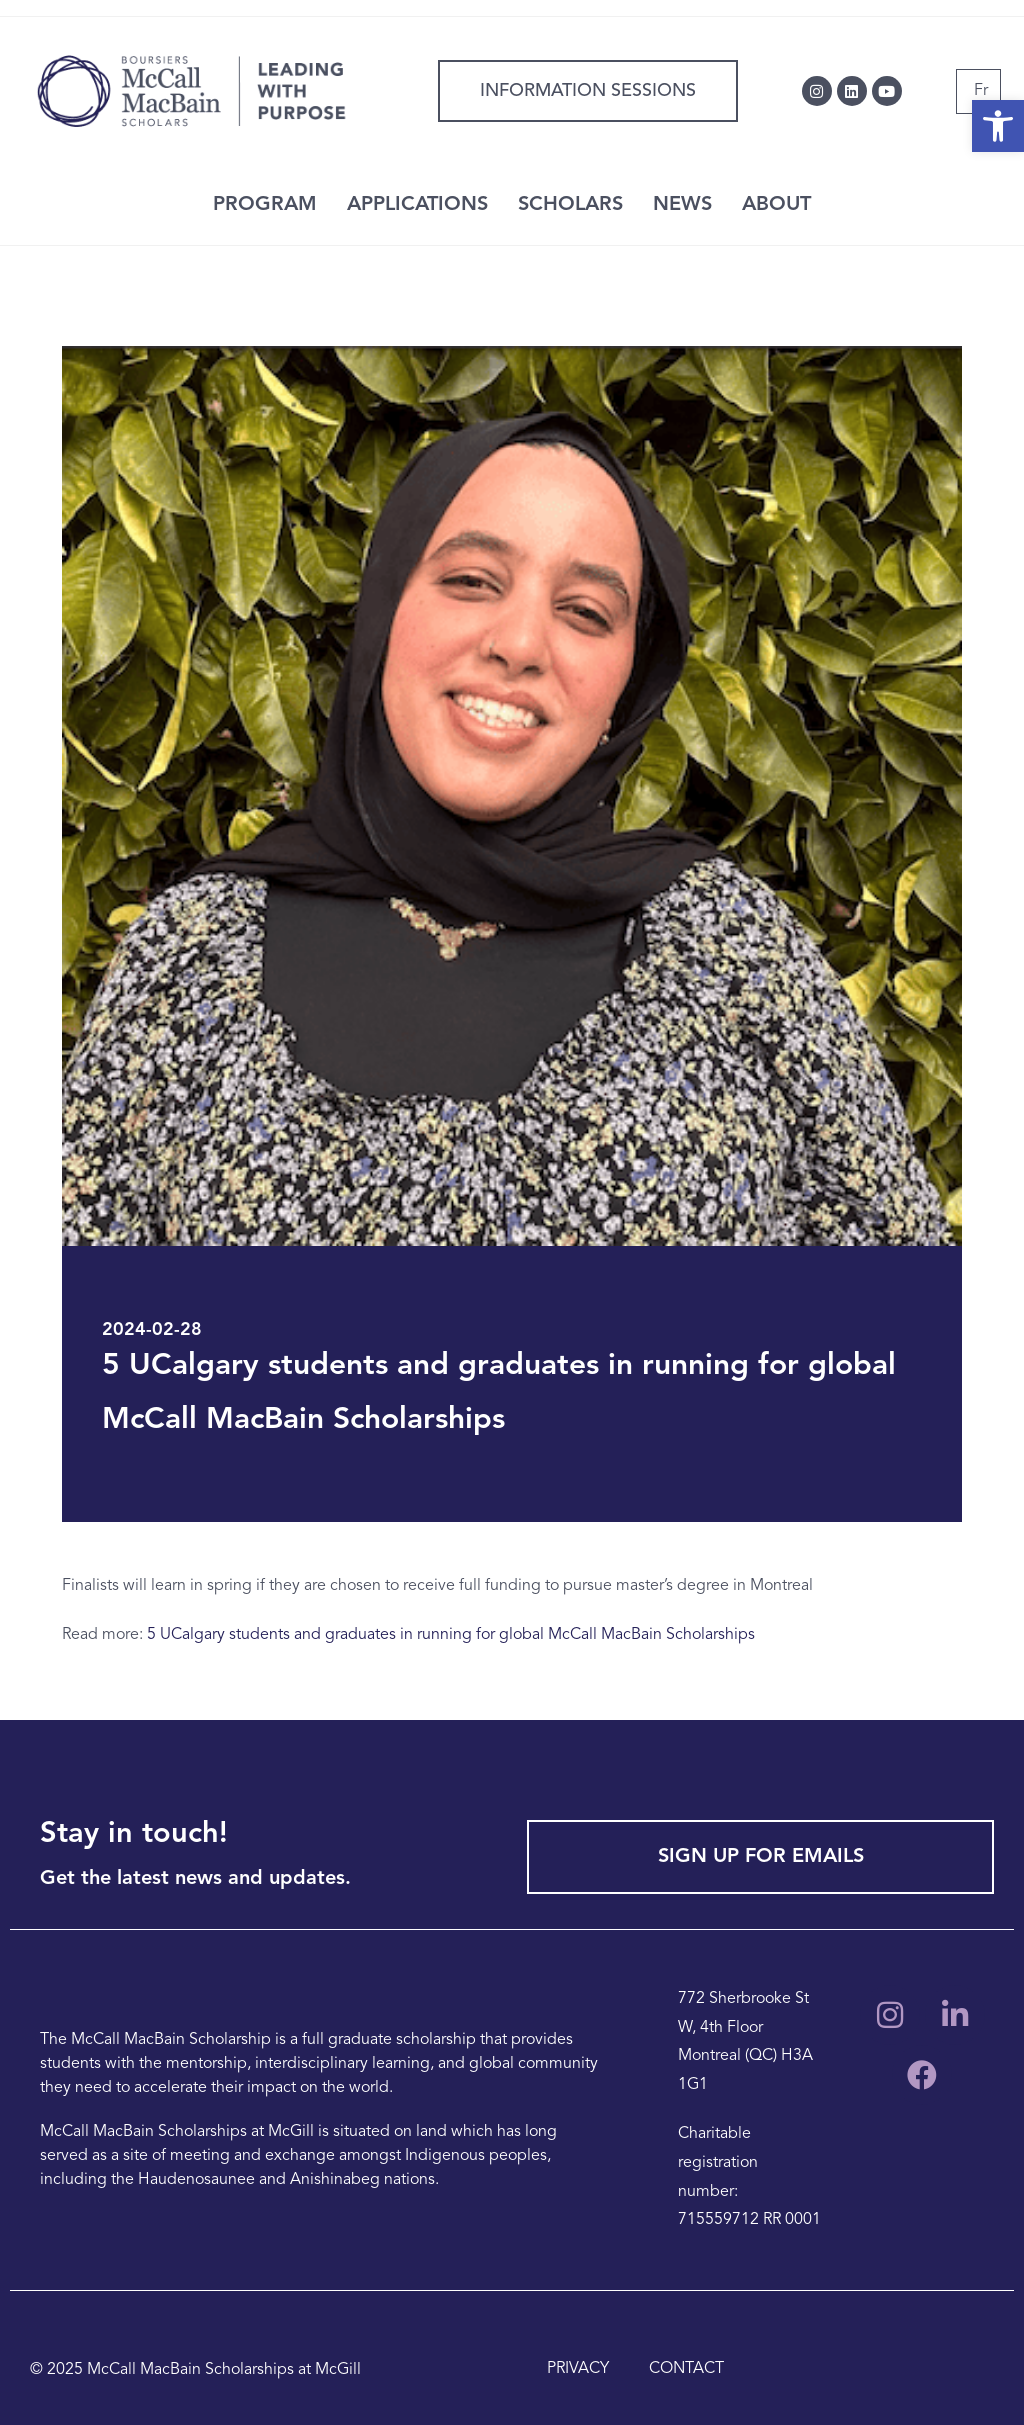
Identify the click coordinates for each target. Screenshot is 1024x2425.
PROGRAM (265, 205)
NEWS (682, 205)
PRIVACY (578, 2369)
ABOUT (776, 205)
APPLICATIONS (417, 205)
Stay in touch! (134, 1834)
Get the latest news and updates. (195, 1879)
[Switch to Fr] (981, 91)
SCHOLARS (570, 205)
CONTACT (686, 2369)
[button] (998, 126)
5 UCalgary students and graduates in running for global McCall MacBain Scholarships (451, 1635)
